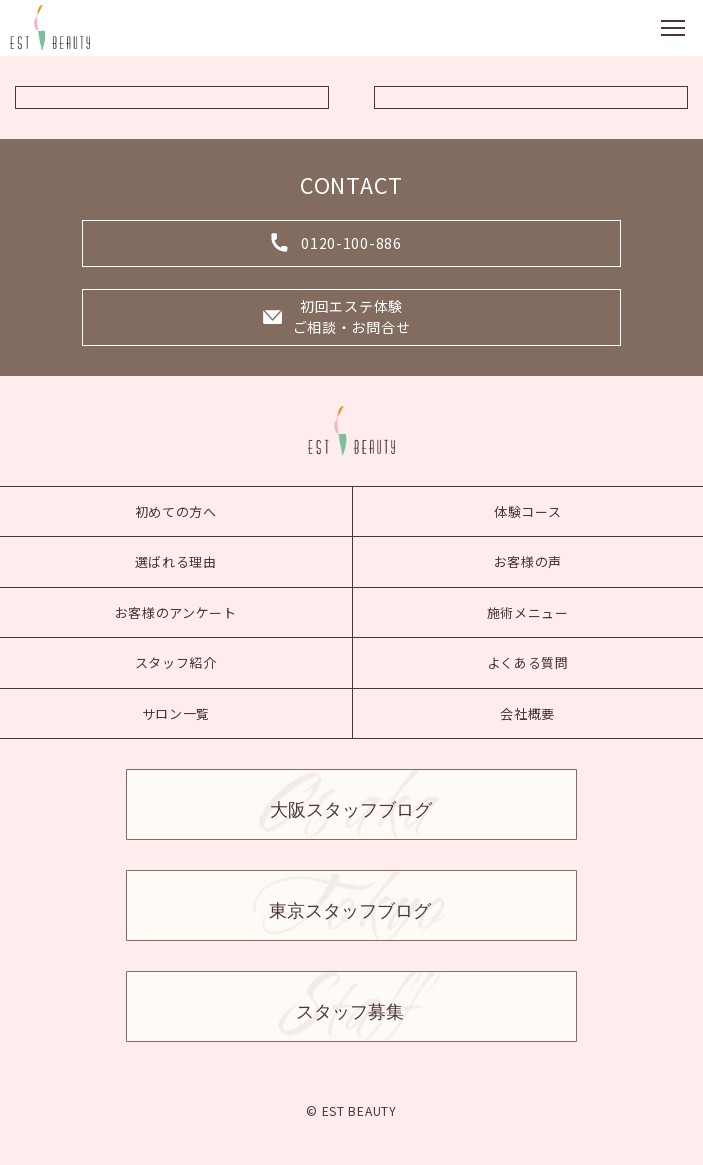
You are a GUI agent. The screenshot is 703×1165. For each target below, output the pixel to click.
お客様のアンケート (176, 612)
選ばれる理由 (176, 561)
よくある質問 (528, 662)
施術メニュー (528, 612)
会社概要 (527, 713)
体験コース (528, 511)
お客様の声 (528, 561)
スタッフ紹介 (176, 662)
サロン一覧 (176, 713)
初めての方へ (176, 511)
